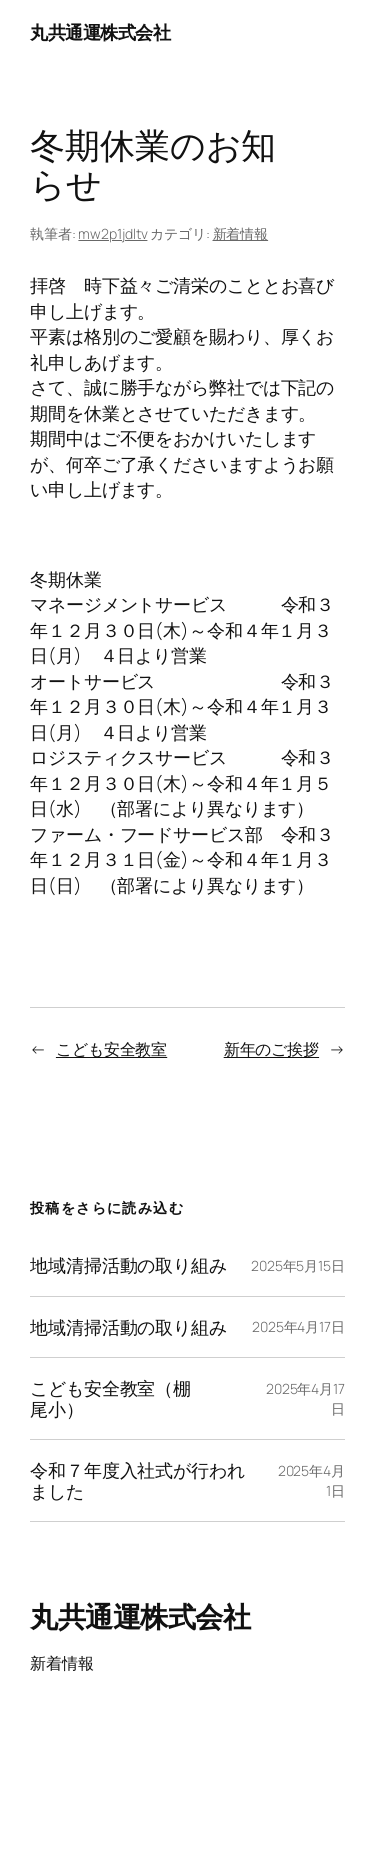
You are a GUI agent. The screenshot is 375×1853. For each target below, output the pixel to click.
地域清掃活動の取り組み (128, 1265)
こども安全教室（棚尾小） (110, 1398)
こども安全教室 (111, 1049)
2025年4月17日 (298, 1326)
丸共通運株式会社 (100, 32)
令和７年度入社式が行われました (137, 1480)
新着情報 (241, 233)
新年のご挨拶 (271, 1049)
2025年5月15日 (298, 1265)
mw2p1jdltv (112, 233)
